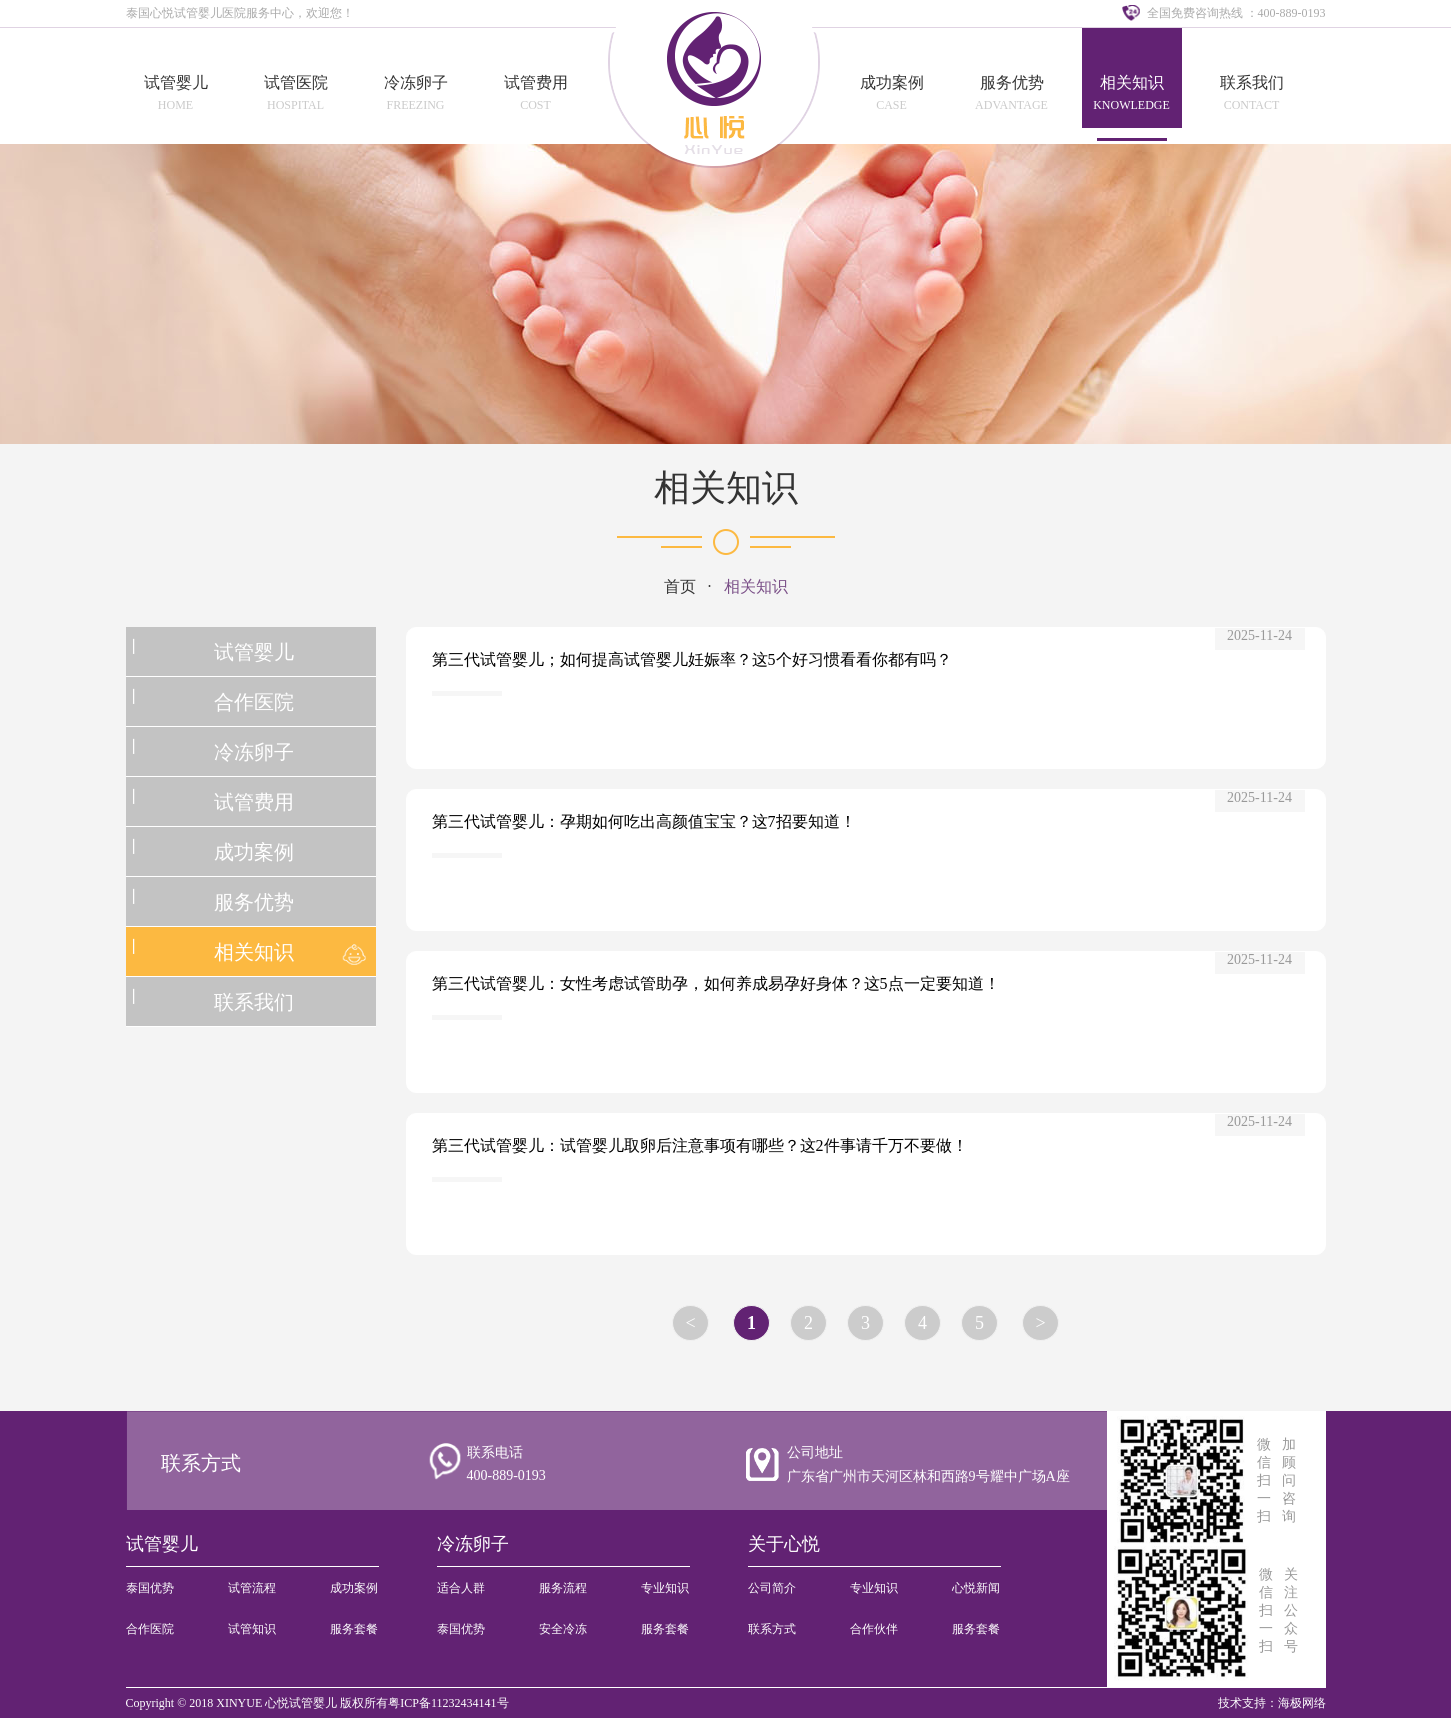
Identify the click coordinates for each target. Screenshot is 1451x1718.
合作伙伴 (874, 1629)
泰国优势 (150, 1588)
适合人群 (461, 1588)
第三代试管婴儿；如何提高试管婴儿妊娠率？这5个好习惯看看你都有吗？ (692, 659)
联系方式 (201, 1463)
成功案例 (892, 82)
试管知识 (252, 1629)
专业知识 (665, 1588)
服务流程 (563, 1588)
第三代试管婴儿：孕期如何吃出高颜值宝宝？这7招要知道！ (644, 821)
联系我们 (1252, 82)
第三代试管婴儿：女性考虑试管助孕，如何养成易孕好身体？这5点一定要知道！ (716, 983)
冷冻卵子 (416, 82)
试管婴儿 (176, 82)
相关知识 (1132, 82)
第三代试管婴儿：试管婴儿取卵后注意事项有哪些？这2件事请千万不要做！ (700, 1145)
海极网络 (1302, 1703)
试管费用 (536, 82)
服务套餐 (354, 1629)
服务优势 (1012, 82)
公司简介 (772, 1588)
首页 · (694, 586)
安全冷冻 (563, 1629)
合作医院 (254, 702)
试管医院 (296, 82)
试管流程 (252, 1588)
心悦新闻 (976, 1588)
